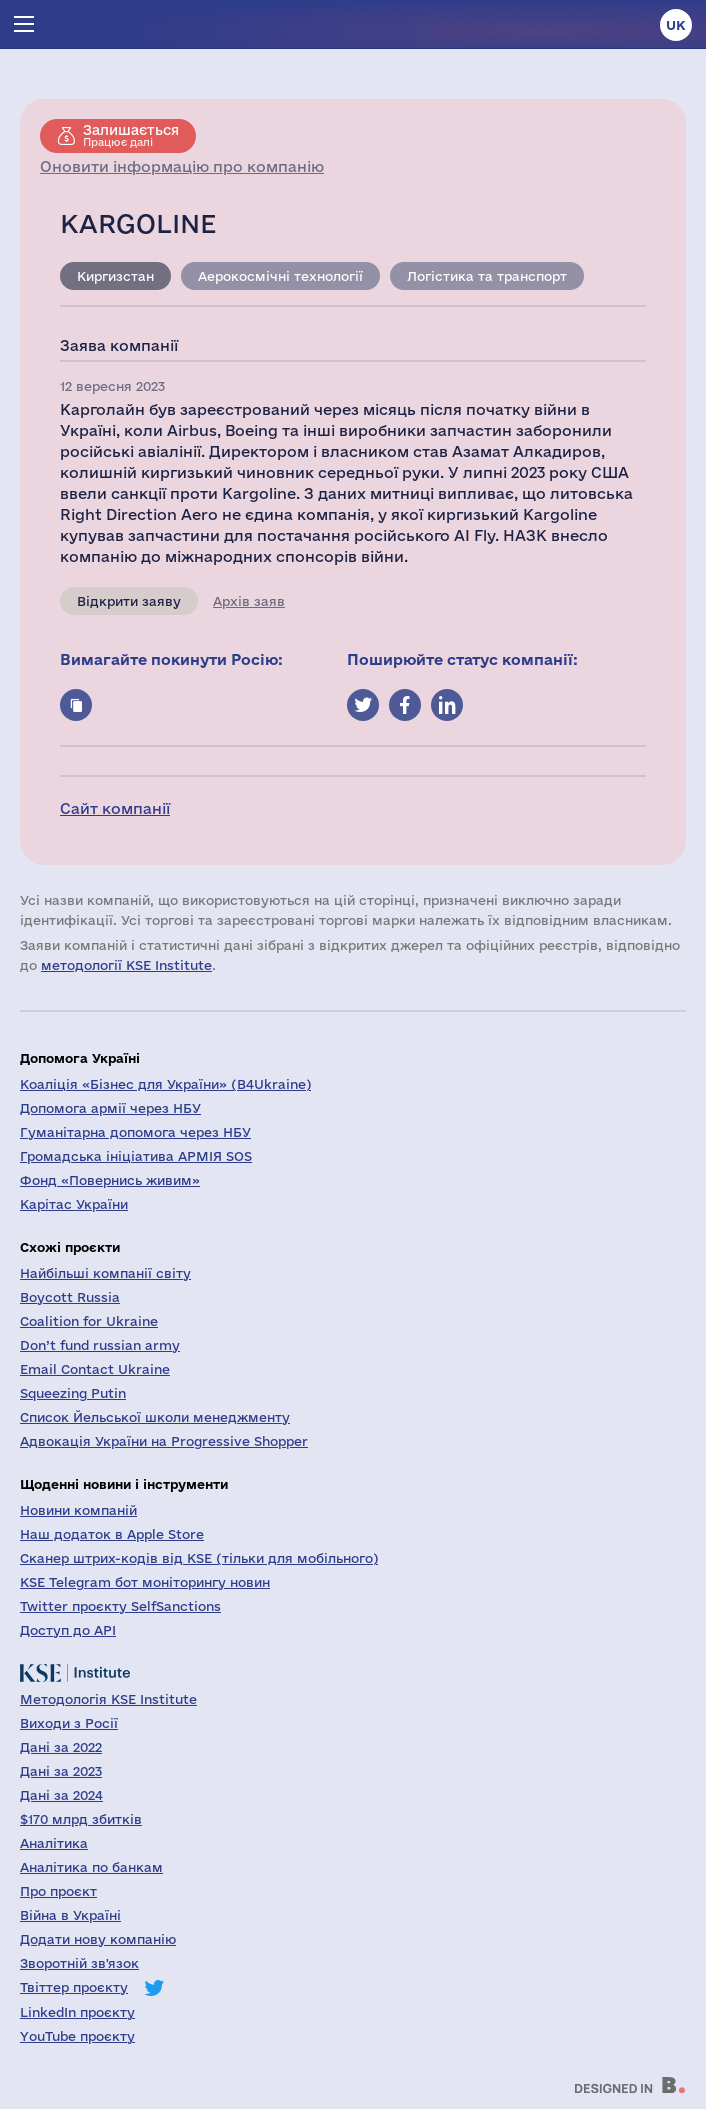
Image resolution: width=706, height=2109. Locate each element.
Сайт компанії (115, 808)
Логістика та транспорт (487, 276)
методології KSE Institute (126, 965)
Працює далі (131, 135)
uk (676, 25)
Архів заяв (249, 601)
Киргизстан (115, 276)
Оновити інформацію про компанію (182, 166)
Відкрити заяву (129, 601)
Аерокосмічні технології (280, 276)
